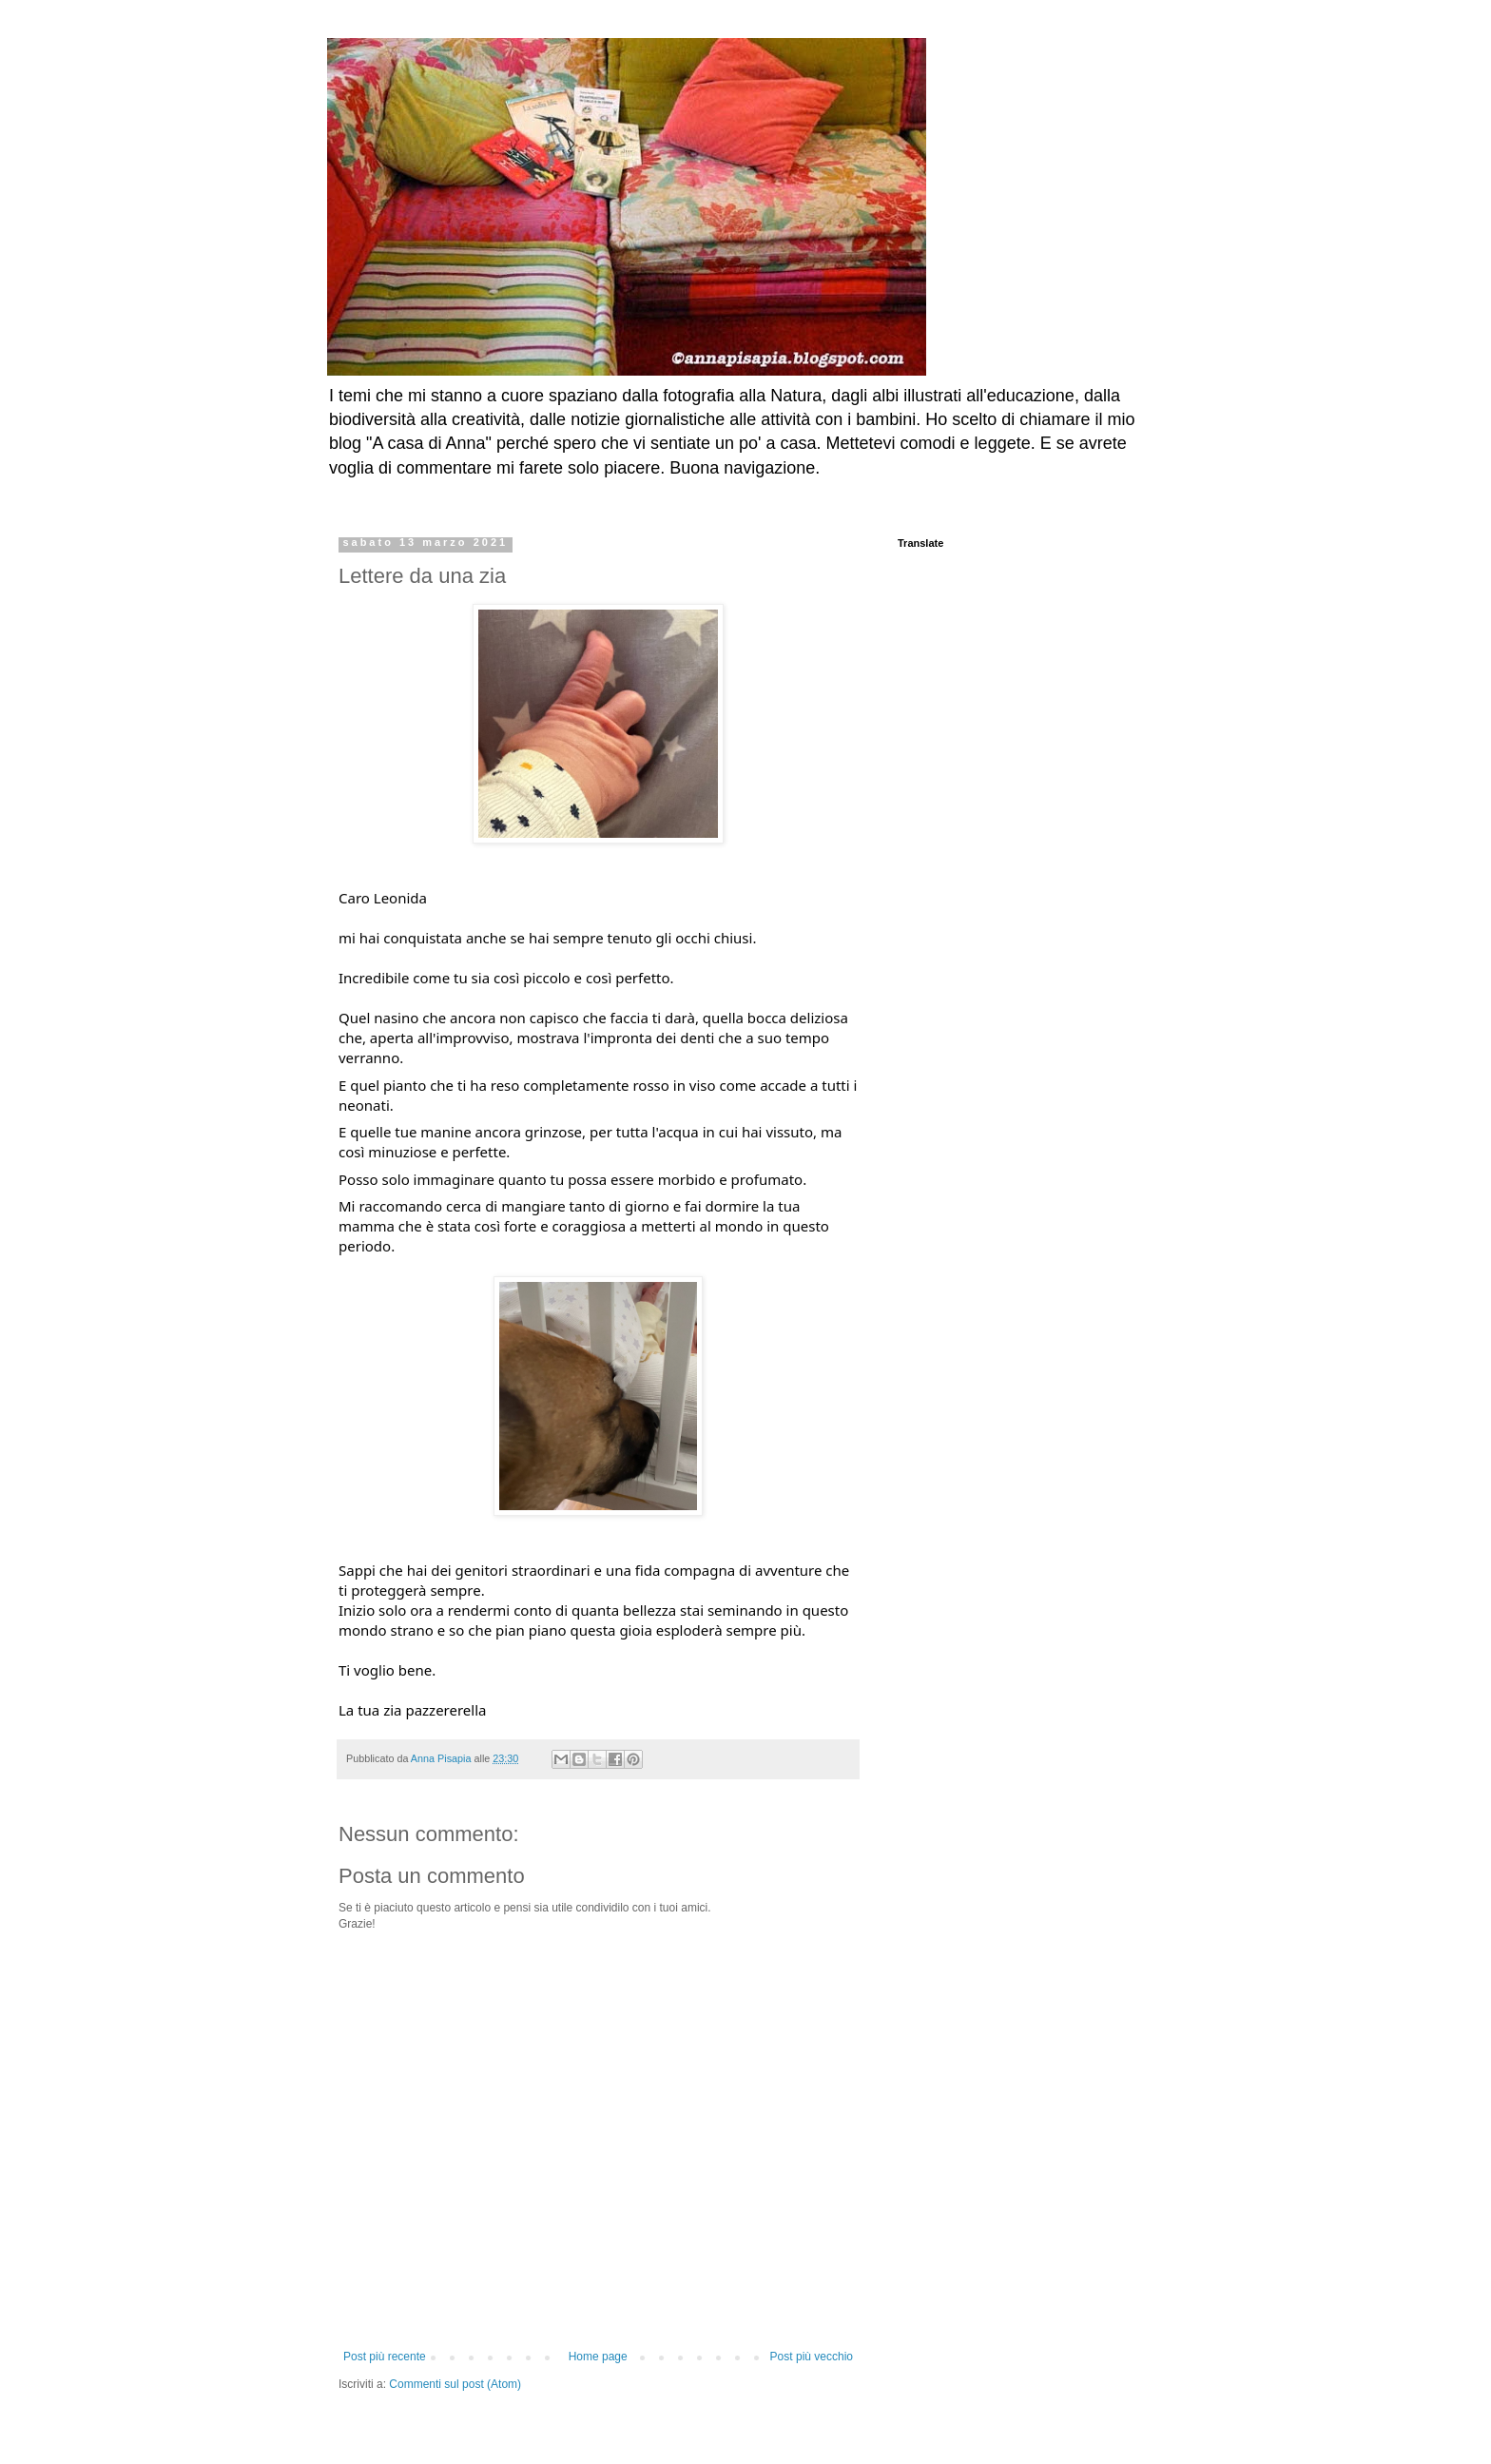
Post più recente (384, 2356)
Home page (598, 2356)
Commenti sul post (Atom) (455, 2384)
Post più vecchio (811, 2356)
